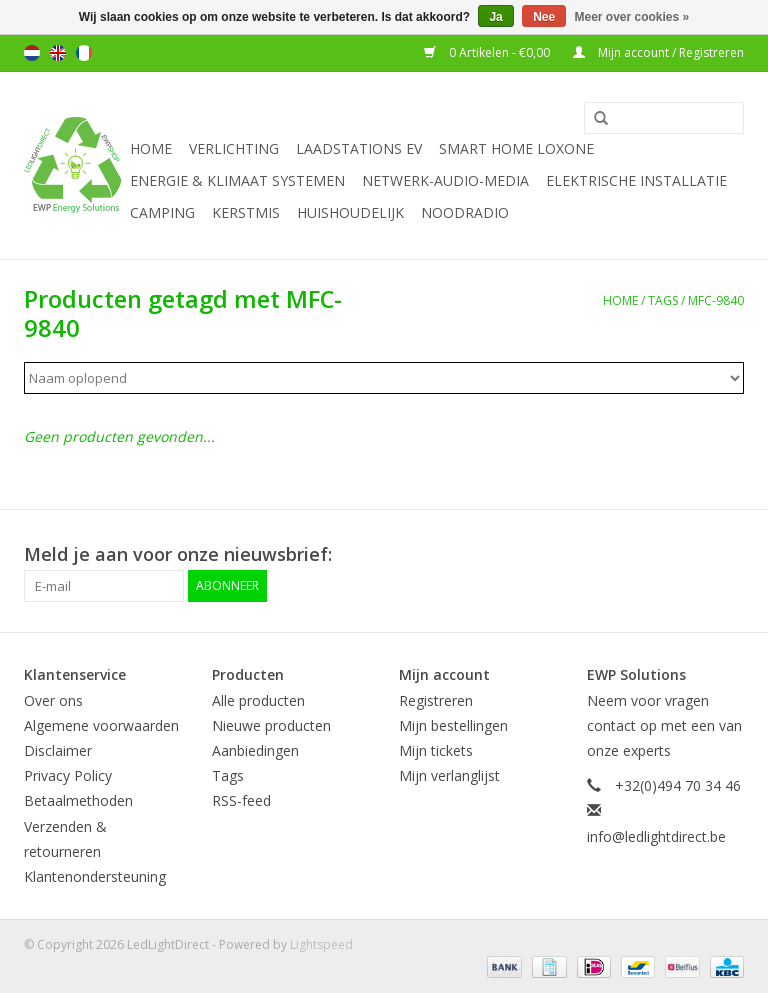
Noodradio (465, 212)
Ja (495, 17)
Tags (663, 300)
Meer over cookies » (632, 17)
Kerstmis (246, 212)
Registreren (436, 700)
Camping (162, 212)
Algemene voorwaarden (101, 725)
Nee (544, 17)
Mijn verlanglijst (449, 775)
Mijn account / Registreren (658, 52)
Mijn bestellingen (453, 725)
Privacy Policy (68, 775)
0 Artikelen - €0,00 (488, 52)
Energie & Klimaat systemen (237, 180)
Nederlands (32, 53)
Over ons (53, 700)
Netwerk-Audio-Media (445, 180)
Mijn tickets (436, 750)
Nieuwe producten (271, 725)
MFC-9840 (716, 300)
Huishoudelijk (350, 212)
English (58, 53)
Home (151, 148)
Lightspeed (321, 944)
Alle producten (258, 700)
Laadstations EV (359, 148)
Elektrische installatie (636, 180)
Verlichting (234, 148)
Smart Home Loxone (516, 148)
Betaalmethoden (78, 800)
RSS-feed (241, 800)
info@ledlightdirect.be (656, 836)
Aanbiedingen (255, 750)
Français (84, 53)
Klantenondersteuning (95, 876)
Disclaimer (58, 750)
